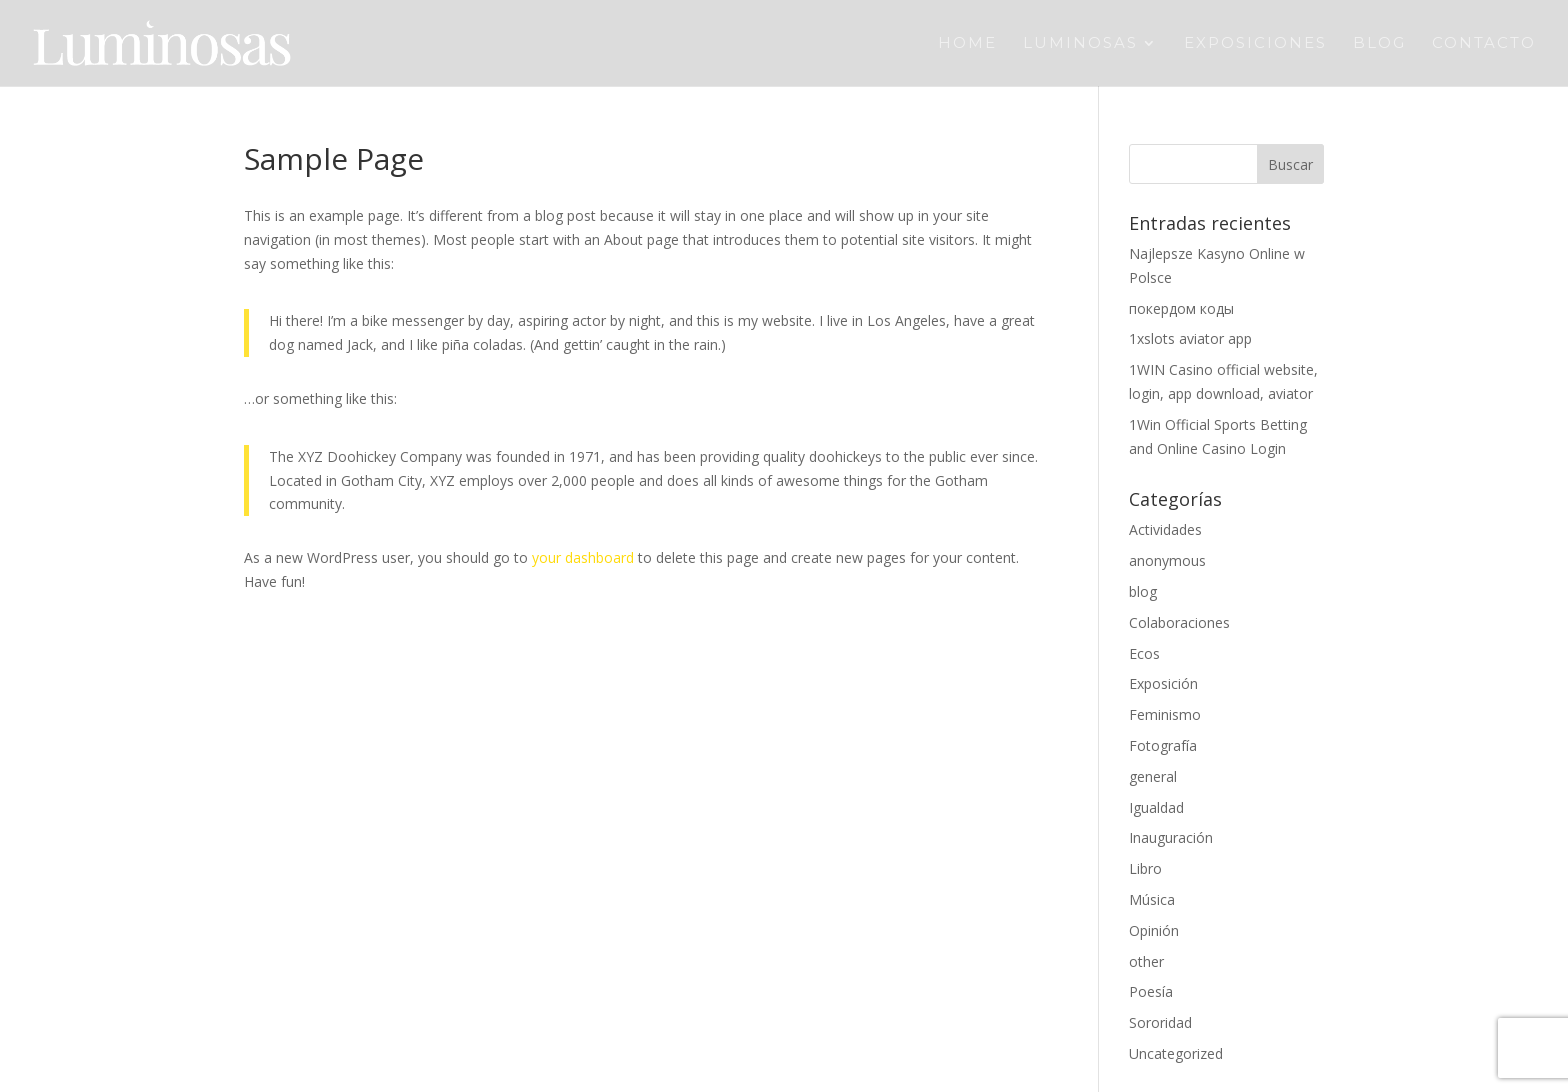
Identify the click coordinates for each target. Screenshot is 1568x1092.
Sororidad (1160, 1022)
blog (1143, 591)
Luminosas (1080, 44)
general (1153, 776)
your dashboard (583, 557)
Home (967, 44)
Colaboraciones (1179, 622)
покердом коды (1181, 308)
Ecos (1144, 653)
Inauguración (1171, 837)
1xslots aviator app (1190, 338)
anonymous (1167, 560)
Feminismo (1165, 714)
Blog (1379, 44)
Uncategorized (1176, 1053)
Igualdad (1156, 807)
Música (1152, 899)
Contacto (1484, 44)
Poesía (1151, 991)
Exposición (1163, 683)
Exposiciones (1255, 44)
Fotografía (1163, 745)
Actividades (1165, 529)
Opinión (1154, 930)
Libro (1145, 868)
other (1146, 961)
